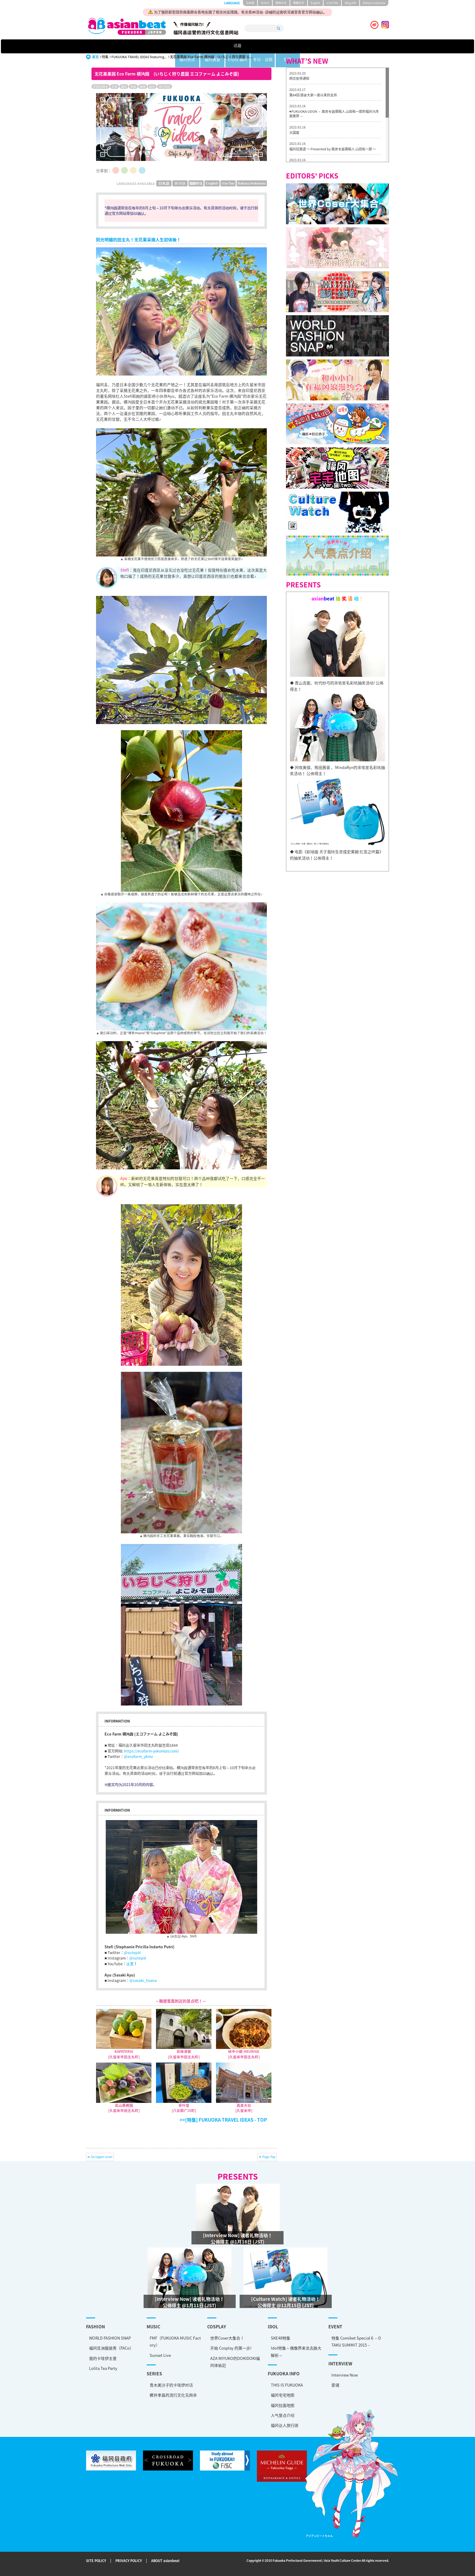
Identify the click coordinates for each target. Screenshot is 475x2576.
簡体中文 (281, 3)
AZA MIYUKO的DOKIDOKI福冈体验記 (235, 2361)
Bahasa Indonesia (374, 3)
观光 (152, 86)
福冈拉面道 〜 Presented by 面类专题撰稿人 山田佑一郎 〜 (332, 149)
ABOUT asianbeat (165, 2561)
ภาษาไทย (332, 3)
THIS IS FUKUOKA (287, 2385)
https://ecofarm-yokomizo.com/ (151, 1751)
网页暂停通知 (299, 78)
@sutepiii (132, 1952)
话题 (144, 46)
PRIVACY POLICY (128, 2561)
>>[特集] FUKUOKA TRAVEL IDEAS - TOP (223, 2119)
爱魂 (335, 2385)
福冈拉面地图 (282, 2405)
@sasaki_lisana (143, 1980)
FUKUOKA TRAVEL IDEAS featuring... (139, 56)
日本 (114, 86)
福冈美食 (219, 46)
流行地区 (164, 86)
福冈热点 (182, 46)
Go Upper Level (101, 2156)
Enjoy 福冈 (257, 46)
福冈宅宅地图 (282, 2395)
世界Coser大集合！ (227, 2338)
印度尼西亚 (100, 86)
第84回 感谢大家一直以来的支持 (313, 95)
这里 (130, 1963)
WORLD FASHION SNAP (110, 2338)
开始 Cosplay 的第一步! (230, 2348)
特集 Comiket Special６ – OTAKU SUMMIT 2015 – (356, 2341)
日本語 (250, 3)
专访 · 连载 (294, 46)
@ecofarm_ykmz (138, 1756)
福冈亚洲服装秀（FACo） (111, 2348)
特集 (331, 46)
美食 (143, 86)
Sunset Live (160, 2355)
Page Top (268, 2156)
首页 (95, 56)
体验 (133, 86)
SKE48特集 (280, 2338)
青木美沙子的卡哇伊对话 (171, 2385)
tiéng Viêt (350, 3)
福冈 (124, 86)
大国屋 (294, 132)
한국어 (265, 3)
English (315, 3)
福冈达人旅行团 (284, 2425)
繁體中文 (298, 3)
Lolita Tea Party (103, 2368)
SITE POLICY (96, 2561)
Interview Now (344, 2375)
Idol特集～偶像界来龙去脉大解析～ (296, 2351)
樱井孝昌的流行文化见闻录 (173, 2395)
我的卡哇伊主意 (103, 2358)
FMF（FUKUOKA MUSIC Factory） (175, 2341)
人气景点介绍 (282, 2415)
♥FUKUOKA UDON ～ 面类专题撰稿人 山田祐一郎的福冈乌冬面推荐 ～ (334, 114)
